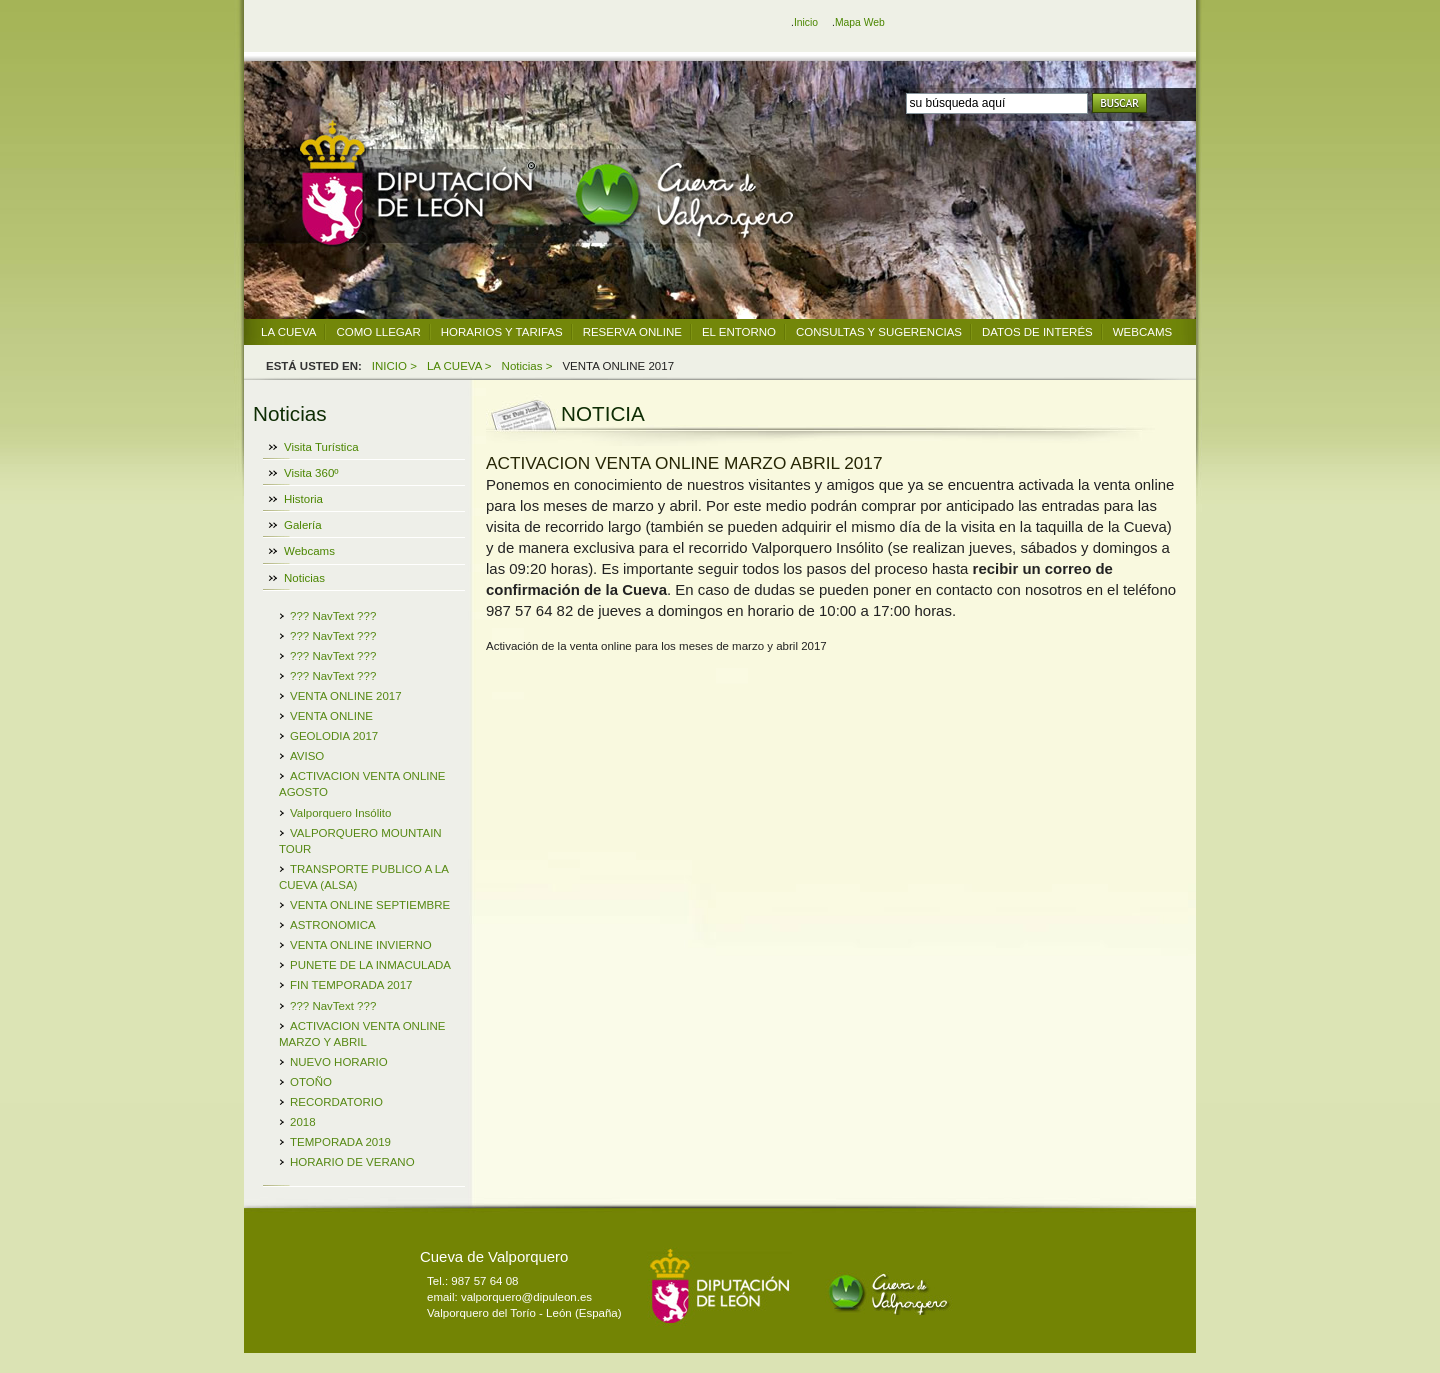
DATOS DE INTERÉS (1037, 332)
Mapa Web (860, 22)
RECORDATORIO (336, 1102)
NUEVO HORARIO (339, 1062)
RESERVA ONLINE (632, 332)
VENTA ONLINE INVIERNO (361, 945)
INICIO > (394, 366)
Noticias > (527, 366)
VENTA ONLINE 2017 (346, 696)
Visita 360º (311, 473)
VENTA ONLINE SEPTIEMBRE (370, 905)
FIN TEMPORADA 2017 (351, 985)
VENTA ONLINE (331, 716)
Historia (303, 499)
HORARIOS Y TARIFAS (502, 332)
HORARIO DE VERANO (352, 1162)
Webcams (309, 551)
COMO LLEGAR (378, 332)
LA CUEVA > (459, 366)
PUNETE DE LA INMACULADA (370, 965)
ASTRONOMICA (333, 925)
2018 (303, 1122)
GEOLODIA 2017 (334, 736)
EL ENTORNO (739, 332)
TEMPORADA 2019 (340, 1142)
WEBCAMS (1142, 332)
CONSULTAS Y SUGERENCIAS (879, 332)
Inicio (806, 22)
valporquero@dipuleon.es (526, 1297)
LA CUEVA (288, 332)
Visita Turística (321, 447)
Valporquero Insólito (340, 813)
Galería (303, 525)
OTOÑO (311, 1082)
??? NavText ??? (333, 616)
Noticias (304, 578)
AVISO (307, 756)
